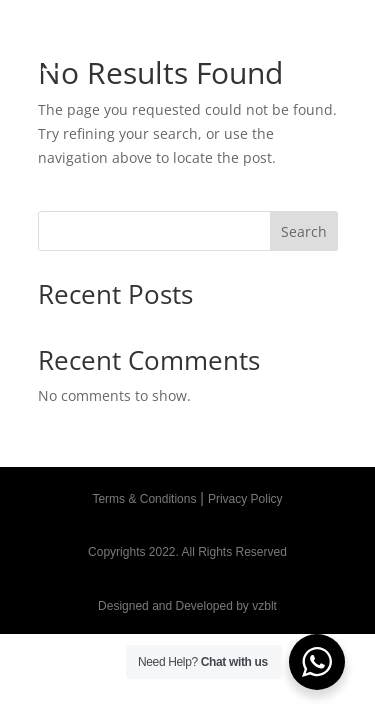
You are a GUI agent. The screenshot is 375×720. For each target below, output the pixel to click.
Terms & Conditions (144, 499)
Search (304, 231)
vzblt (264, 606)
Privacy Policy (245, 499)
